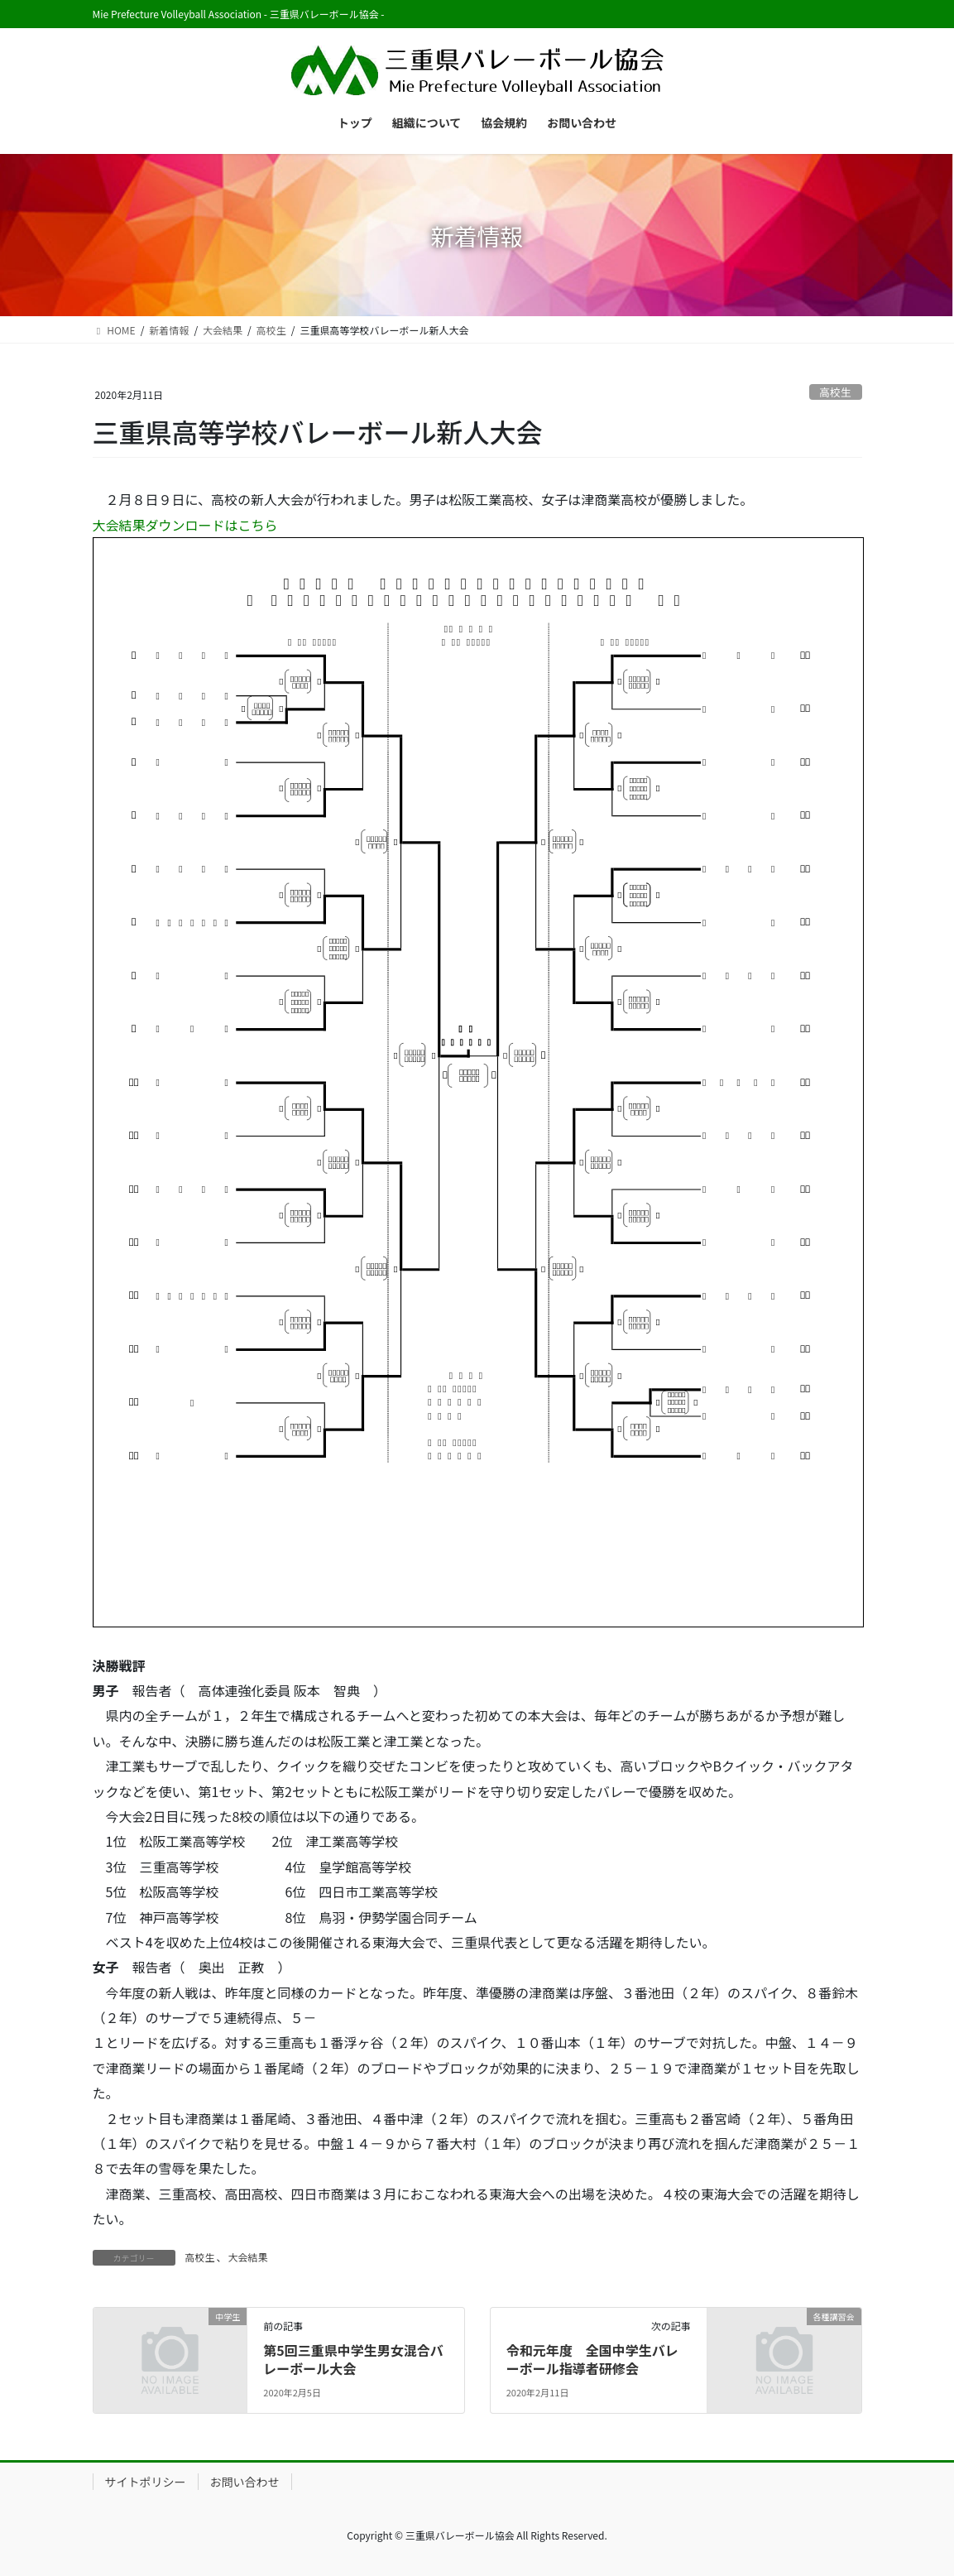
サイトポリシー (145, 2481)
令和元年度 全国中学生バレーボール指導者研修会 (592, 2359)
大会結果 (248, 2257)
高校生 (835, 392)
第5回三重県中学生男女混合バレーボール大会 (353, 2359)
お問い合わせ (245, 2481)
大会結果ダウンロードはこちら (185, 525)
